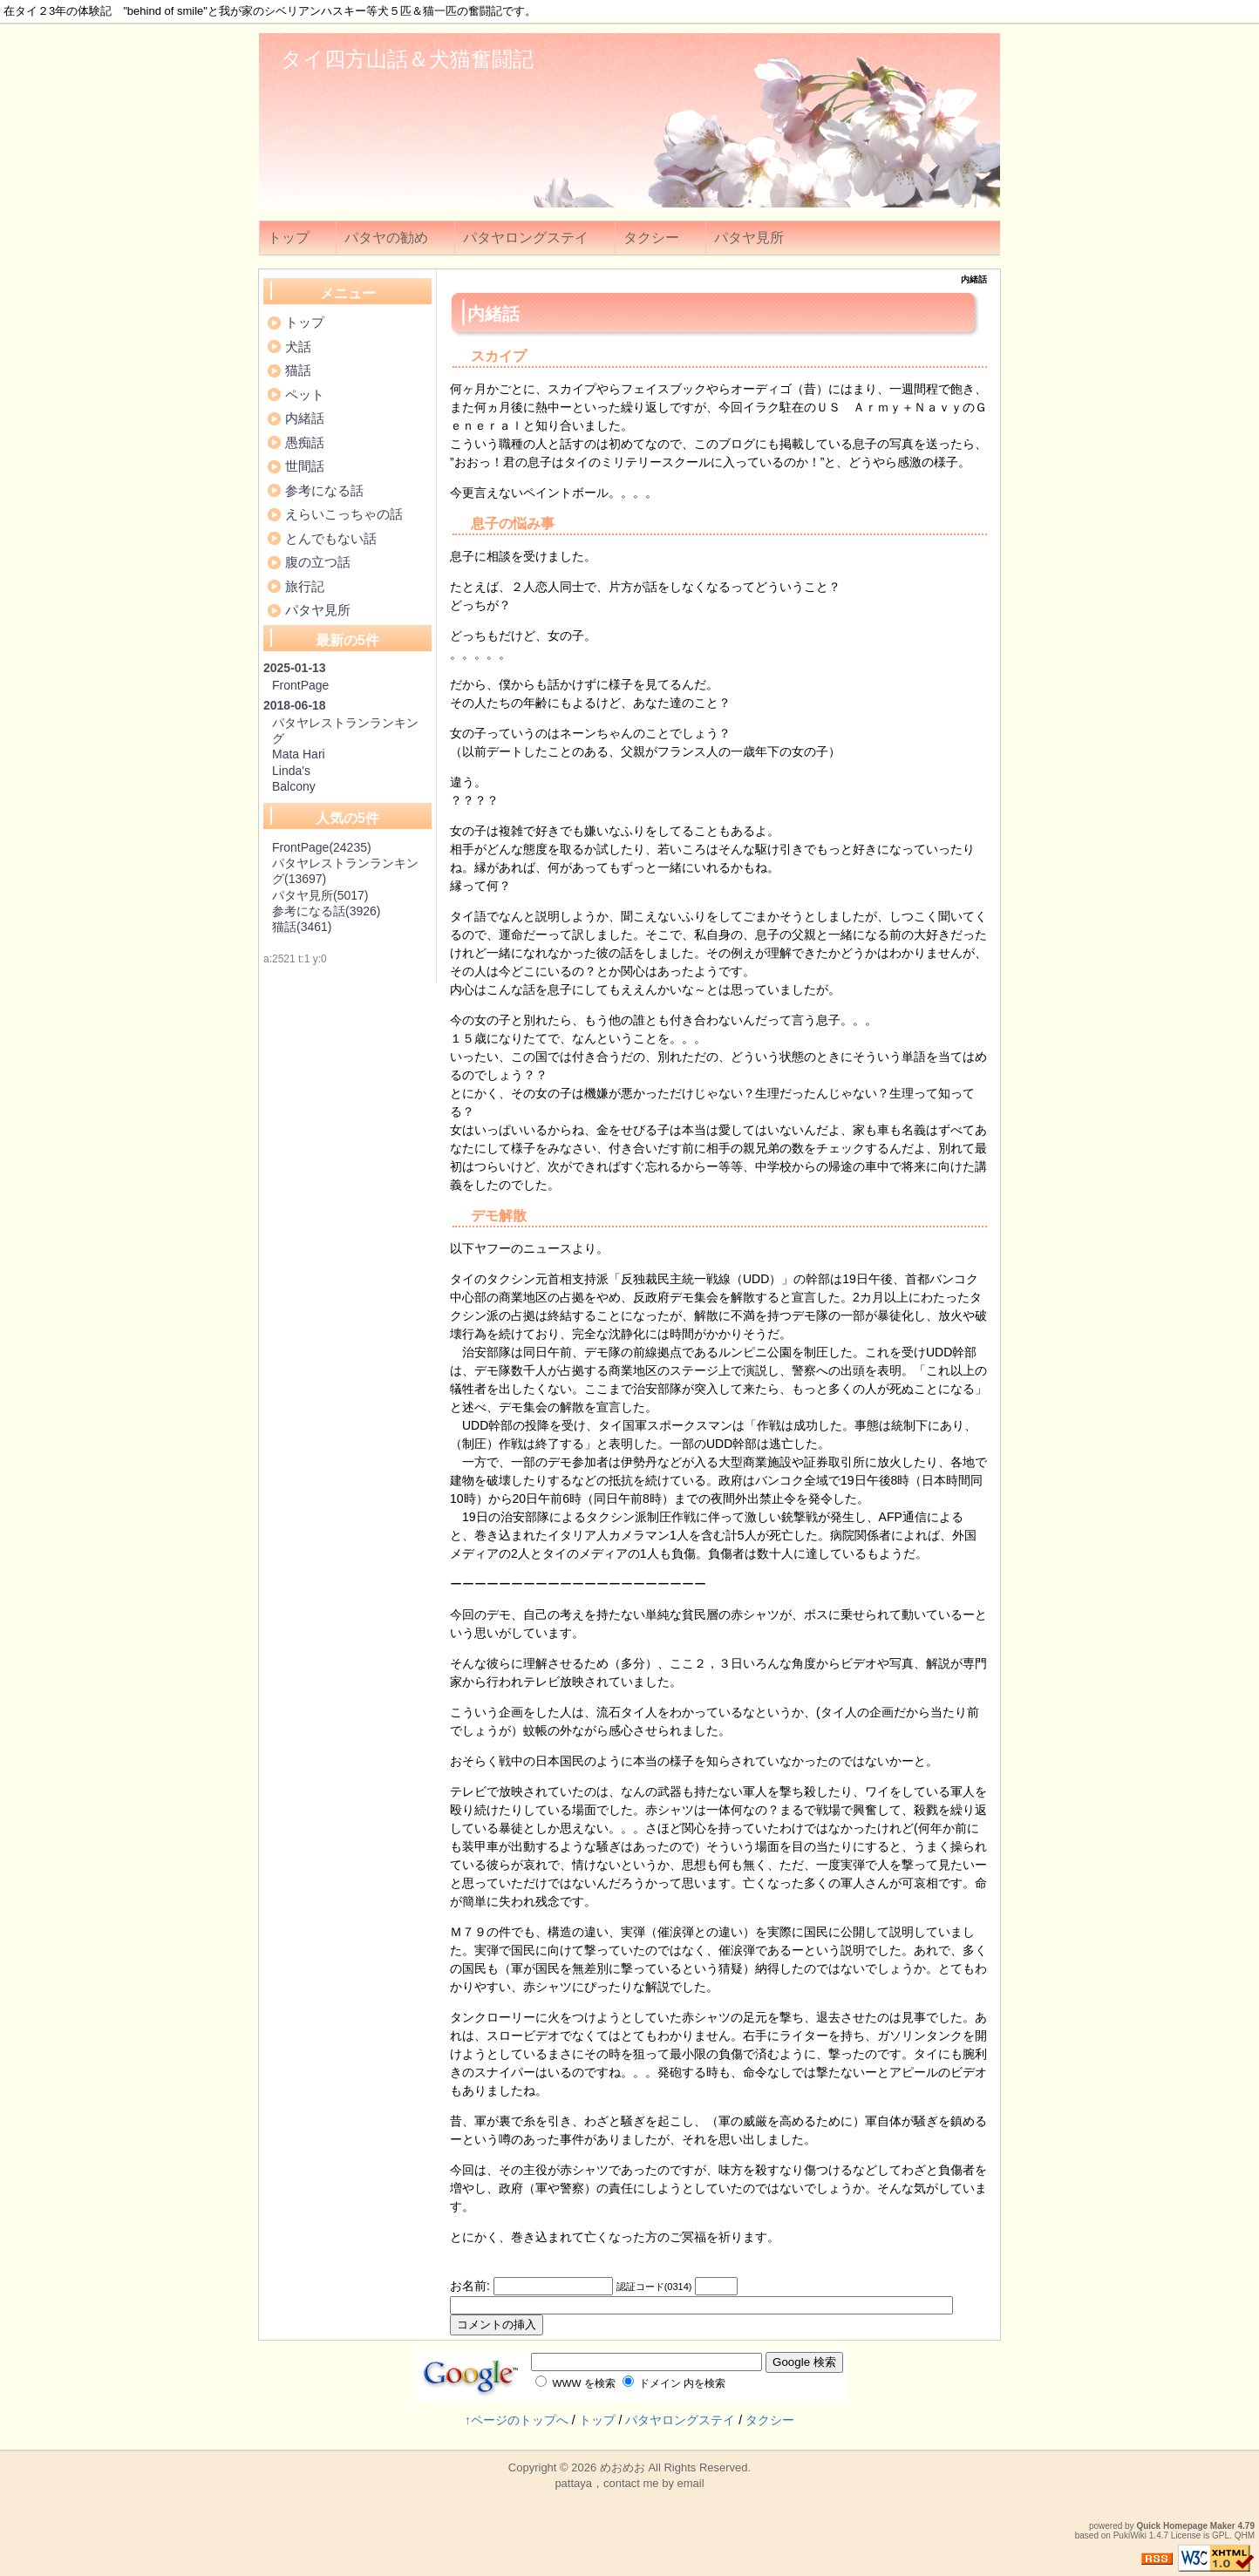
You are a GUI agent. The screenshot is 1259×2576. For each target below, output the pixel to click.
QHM (1245, 2535)
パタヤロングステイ (526, 237)
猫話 (298, 370)
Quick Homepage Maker (1185, 2526)
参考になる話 (324, 490)
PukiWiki (1130, 2535)
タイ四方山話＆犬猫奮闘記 (407, 59)
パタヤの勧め (386, 237)
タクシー (651, 237)
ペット (304, 394)
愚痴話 (304, 442)
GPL (1220, 2535)
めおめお (622, 2467)
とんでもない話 (331, 538)
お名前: (471, 2286)
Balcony (294, 786)
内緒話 (304, 418)
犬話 (298, 346)
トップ (289, 237)
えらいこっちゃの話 (344, 513)
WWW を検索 (575, 2383)
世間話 (304, 466)
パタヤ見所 (749, 237)
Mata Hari (298, 754)
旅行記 (304, 586)
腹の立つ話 (317, 561)
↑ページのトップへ (516, 2420)
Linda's (291, 771)
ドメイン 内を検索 (674, 2383)
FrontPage (300, 685)
